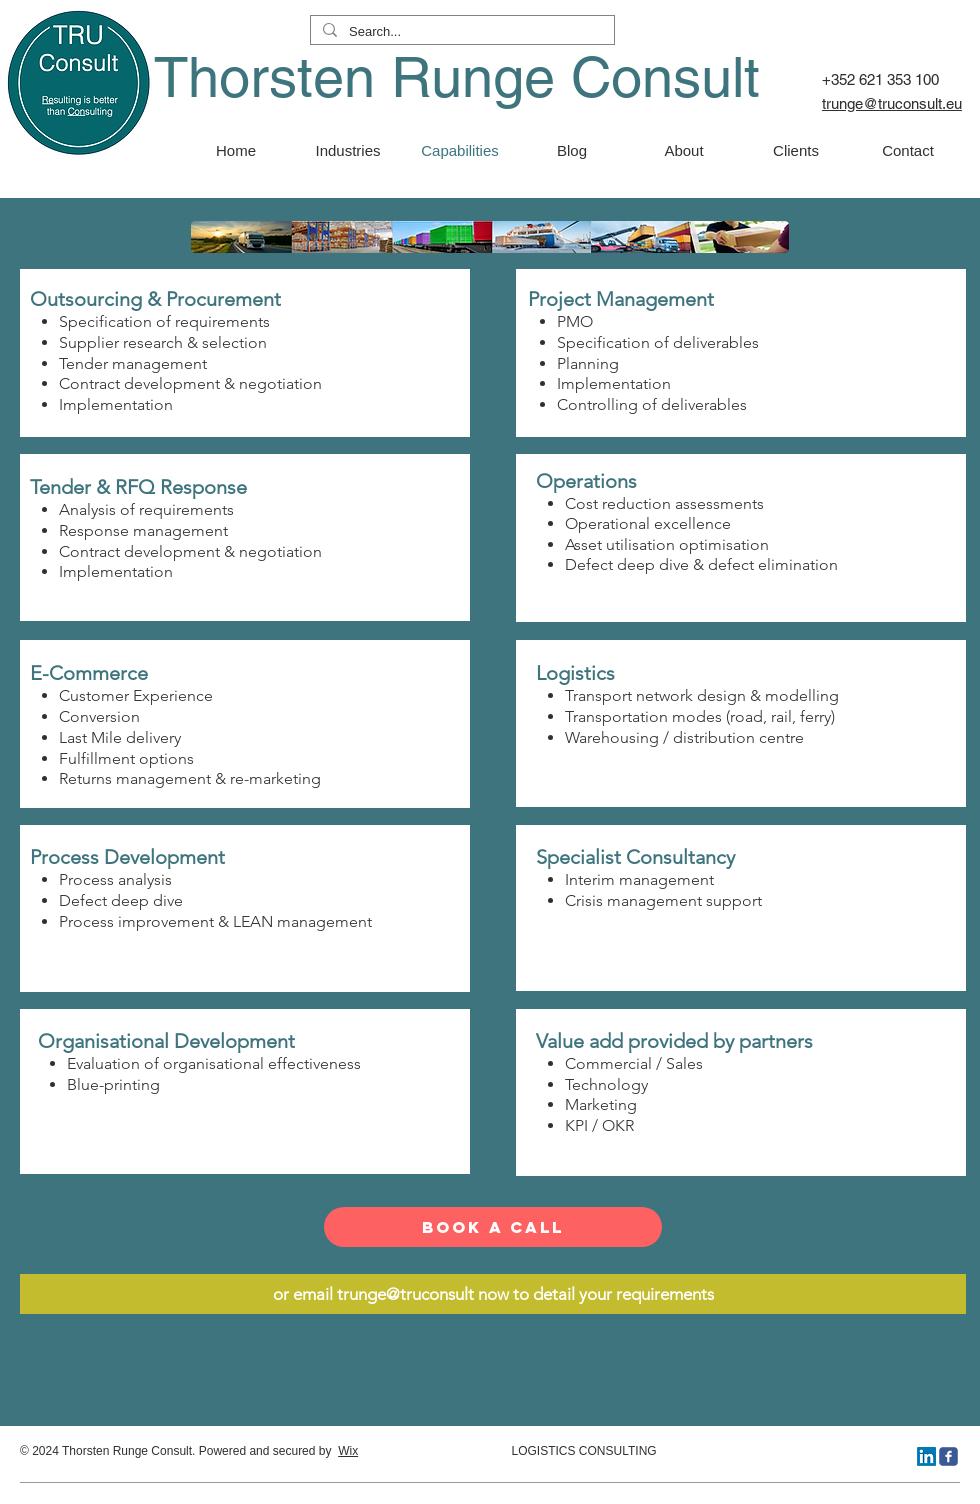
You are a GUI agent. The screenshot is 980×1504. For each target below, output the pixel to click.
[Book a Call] (493, 1227)
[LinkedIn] (926, 1456)
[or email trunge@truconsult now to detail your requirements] (493, 1294)
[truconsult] (948, 1456)
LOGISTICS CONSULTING (507, 1451)
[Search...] (460, 32)
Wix (348, 1451)
